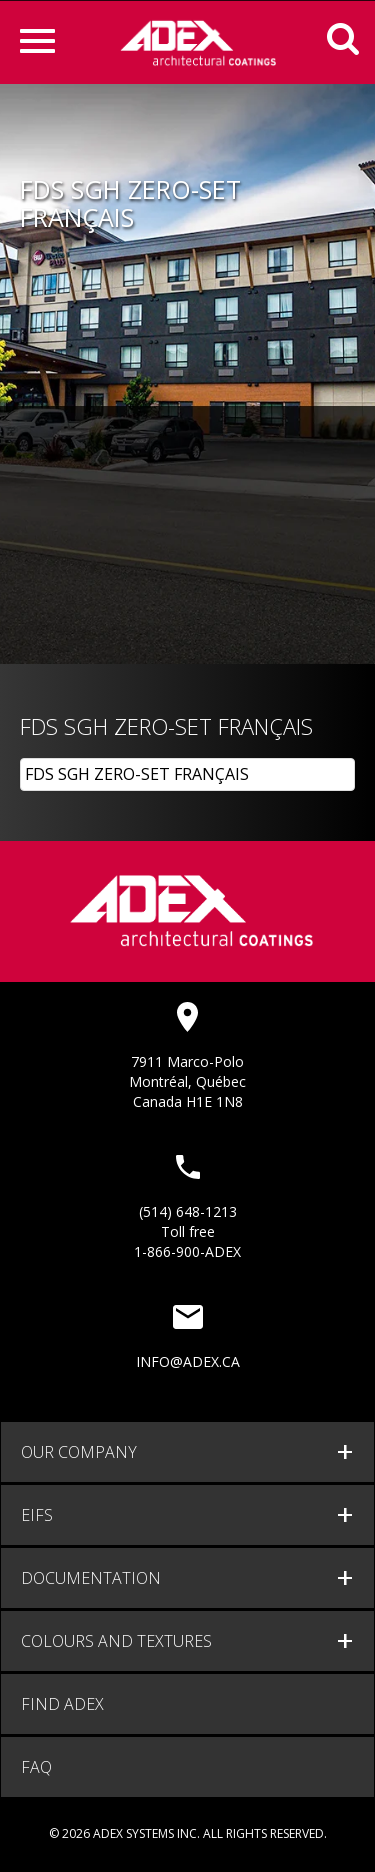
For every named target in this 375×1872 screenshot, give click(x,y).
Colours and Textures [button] (116, 1641)
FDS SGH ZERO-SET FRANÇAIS (137, 774)
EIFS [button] (37, 1515)
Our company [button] (79, 1452)
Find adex (62, 1704)
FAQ (36, 1767)
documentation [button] (91, 1578)
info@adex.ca (188, 1361)
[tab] (187, 1452)
